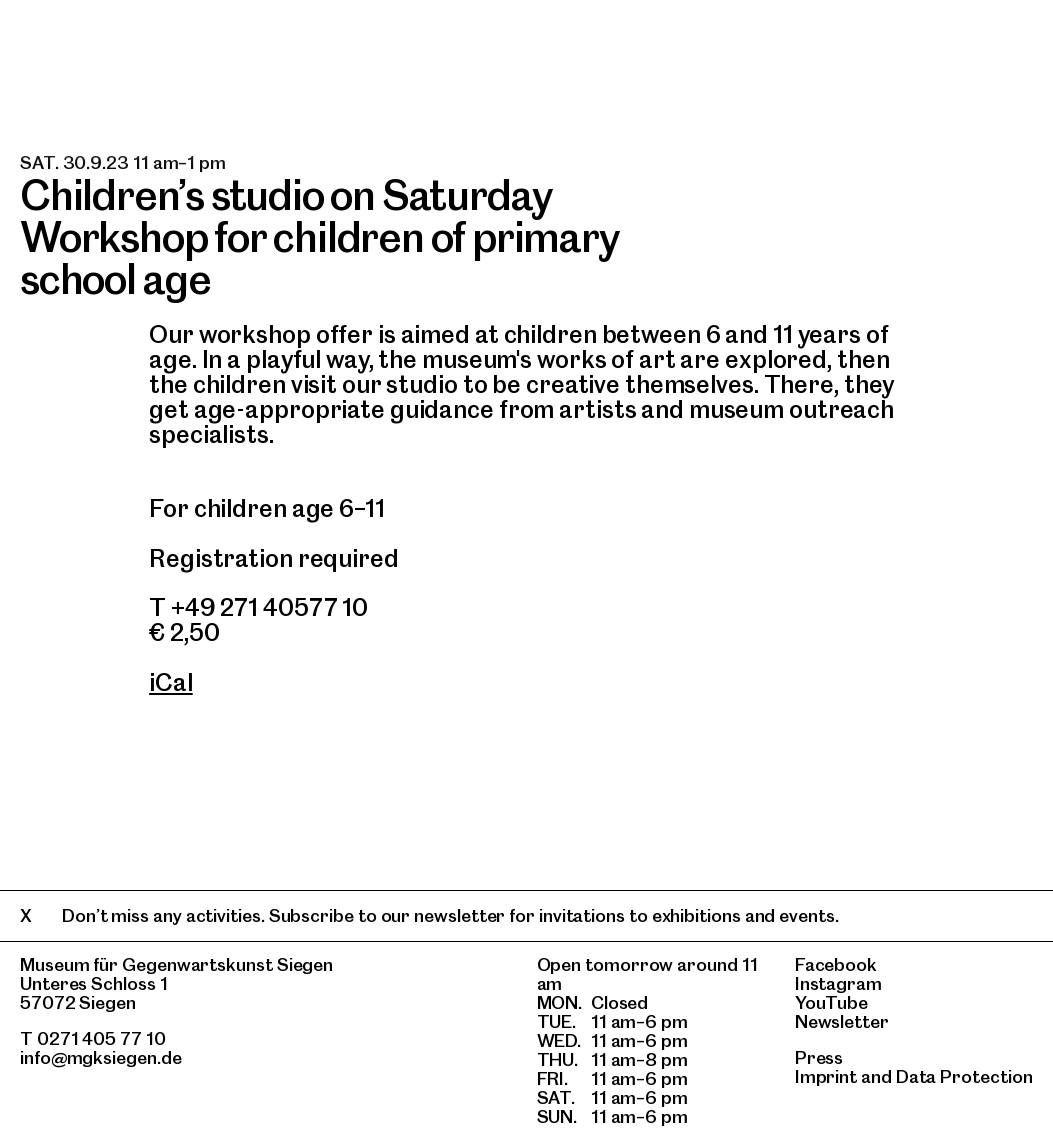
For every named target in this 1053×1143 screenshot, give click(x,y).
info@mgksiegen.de (101, 1057)
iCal (171, 682)
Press (819, 1057)
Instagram (838, 983)
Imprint (826, 1076)
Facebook (836, 964)
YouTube (831, 1002)
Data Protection (964, 1076)
